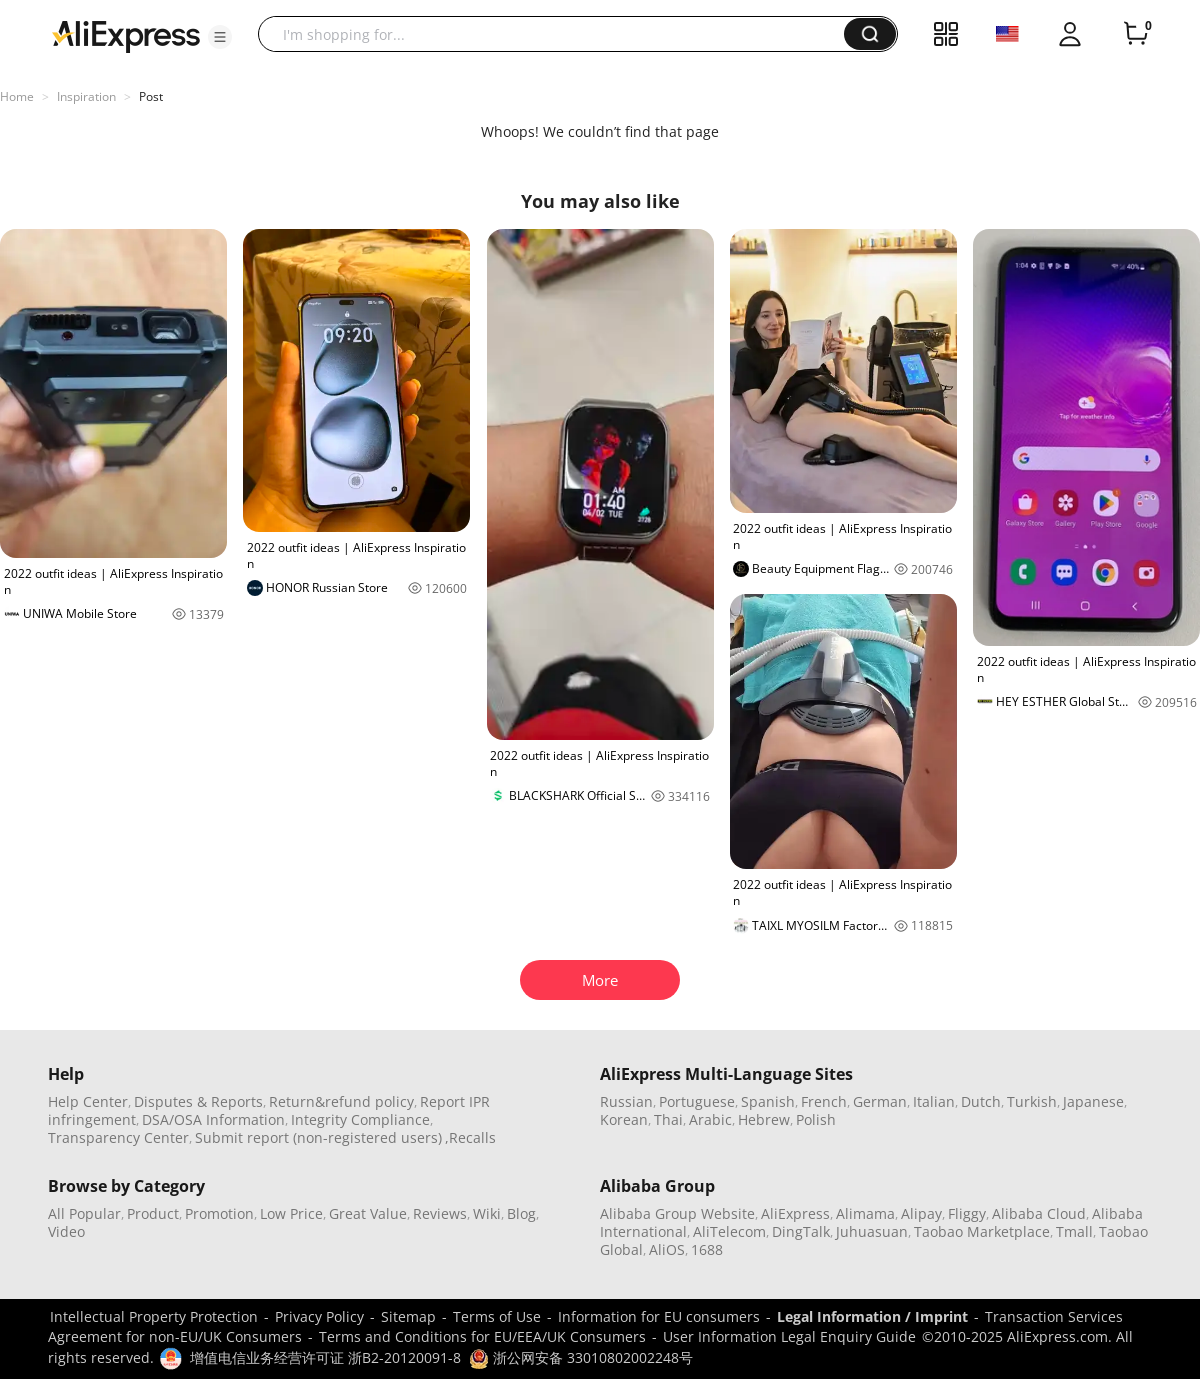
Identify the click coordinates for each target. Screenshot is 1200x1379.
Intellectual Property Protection (154, 1316)
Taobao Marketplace (982, 1231)
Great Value (368, 1213)
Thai (668, 1119)
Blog (521, 1213)
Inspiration (86, 96)
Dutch (981, 1101)
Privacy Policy (319, 1316)
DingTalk (801, 1231)
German (880, 1101)
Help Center (88, 1101)
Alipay (921, 1213)
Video (66, 1231)
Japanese (1093, 1101)
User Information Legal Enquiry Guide (789, 1336)
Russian (626, 1101)
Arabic (710, 1119)
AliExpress (795, 1213)
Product (153, 1213)
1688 (707, 1249)
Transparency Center (118, 1137)
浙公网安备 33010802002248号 (581, 1357)
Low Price (291, 1213)
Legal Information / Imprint (872, 1316)
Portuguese (697, 1101)
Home (17, 96)
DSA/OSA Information (213, 1119)
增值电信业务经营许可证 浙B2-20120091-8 (325, 1357)
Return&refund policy (341, 1101)
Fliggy (967, 1213)
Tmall (1074, 1231)
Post (151, 96)
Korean (624, 1119)
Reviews (440, 1213)
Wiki (487, 1213)
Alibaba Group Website (677, 1213)
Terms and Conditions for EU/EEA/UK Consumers (482, 1336)
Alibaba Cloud (1039, 1213)
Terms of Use (497, 1316)
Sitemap (408, 1316)
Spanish (768, 1101)
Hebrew (764, 1119)
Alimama (865, 1213)
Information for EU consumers (659, 1316)
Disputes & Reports (198, 1101)
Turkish (1032, 1101)
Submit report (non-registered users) (318, 1137)
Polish (816, 1119)
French (824, 1101)
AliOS (667, 1249)
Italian (934, 1101)
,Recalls (470, 1137)
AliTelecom (729, 1231)
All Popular (84, 1213)
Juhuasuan (872, 1231)
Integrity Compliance (360, 1119)
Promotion (219, 1213)
